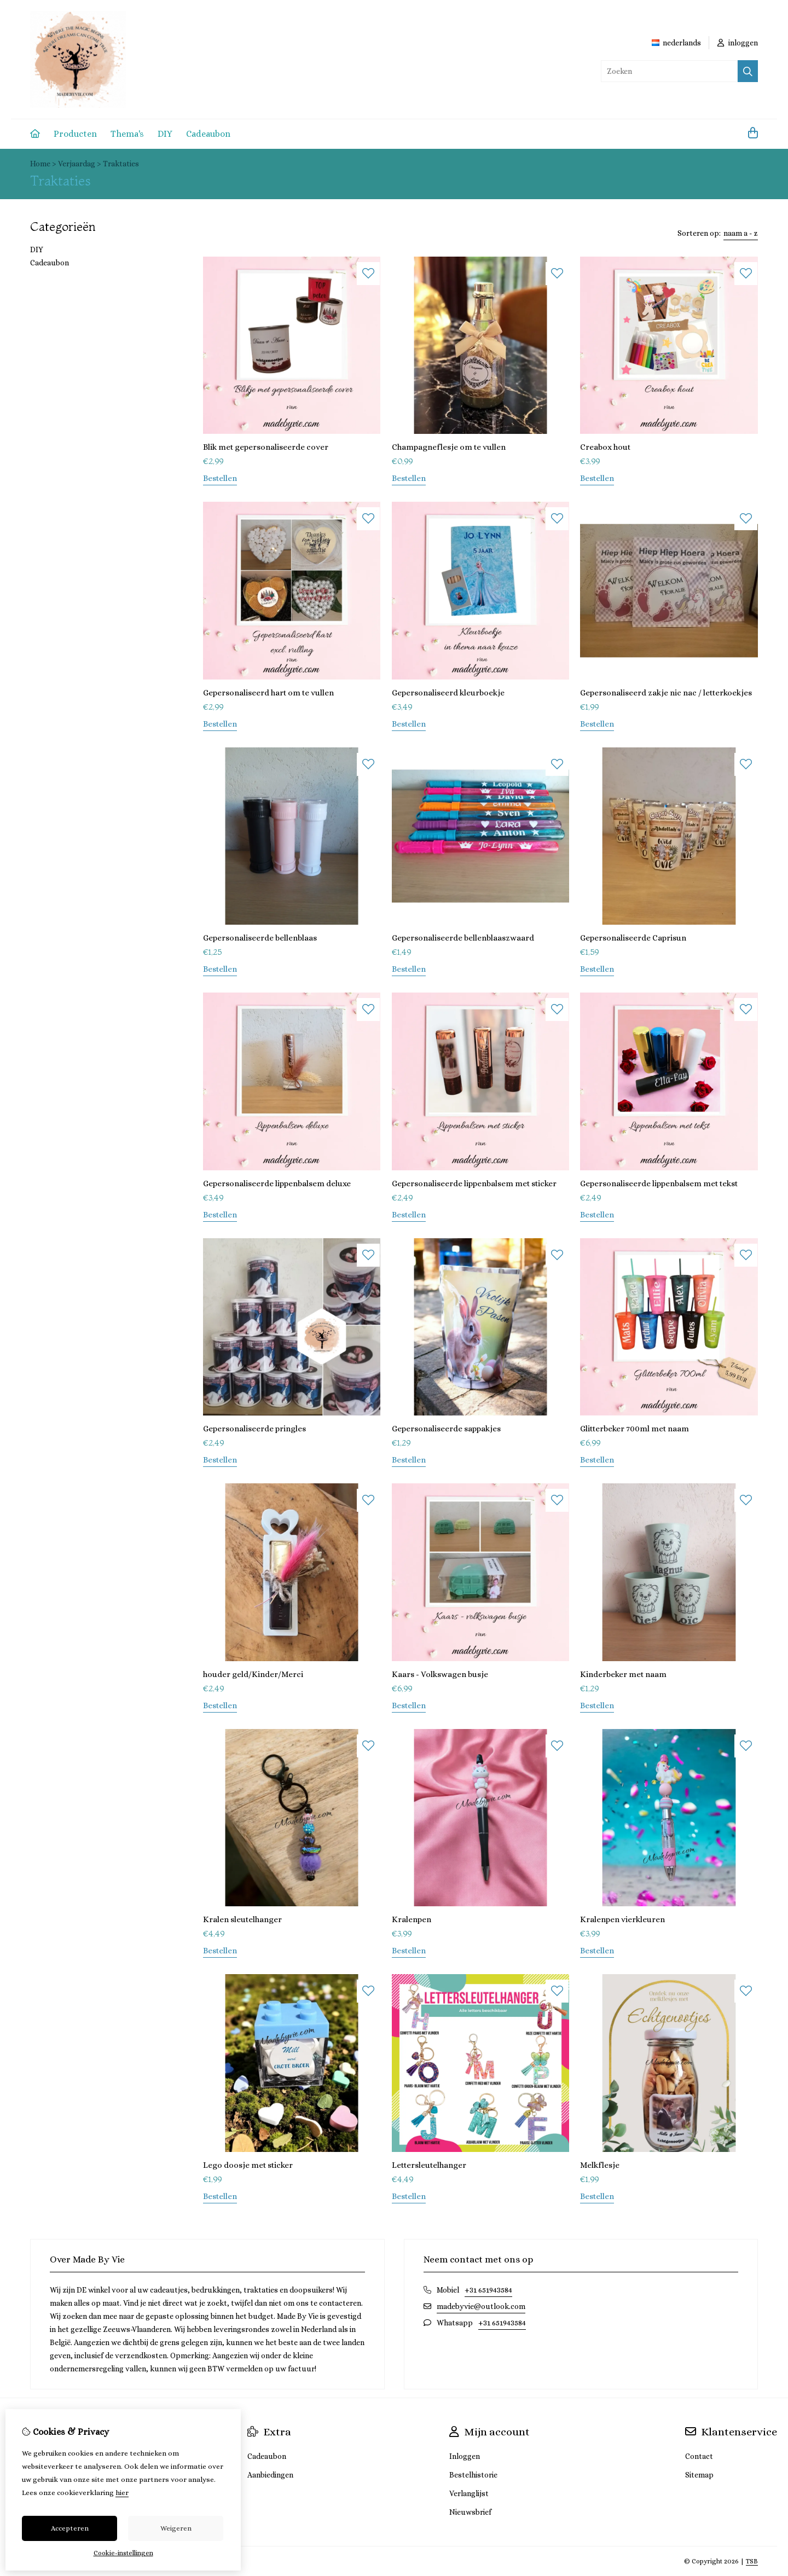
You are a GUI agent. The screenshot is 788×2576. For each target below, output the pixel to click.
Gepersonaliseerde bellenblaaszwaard (463, 938)
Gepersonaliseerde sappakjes (446, 1429)
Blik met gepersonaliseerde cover (265, 447)
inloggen (737, 42)
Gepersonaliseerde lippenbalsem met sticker (474, 1183)
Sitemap (699, 2474)
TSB (752, 2561)
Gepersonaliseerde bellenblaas (260, 938)
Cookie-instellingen (123, 2553)
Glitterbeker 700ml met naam (634, 1429)
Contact (699, 2456)
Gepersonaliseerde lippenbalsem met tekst (659, 1183)
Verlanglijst (469, 2493)
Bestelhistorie (473, 2474)
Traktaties (121, 163)
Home (40, 163)
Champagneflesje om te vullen (449, 447)
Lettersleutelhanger (429, 2165)
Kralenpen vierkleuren (622, 1919)
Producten (75, 134)
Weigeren (176, 2528)
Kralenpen (411, 1919)
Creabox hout (605, 447)
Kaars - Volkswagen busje (440, 1674)
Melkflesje (599, 2165)
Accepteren (70, 2528)
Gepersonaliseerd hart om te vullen (268, 693)
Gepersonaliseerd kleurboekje (448, 693)
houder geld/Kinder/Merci (253, 1674)
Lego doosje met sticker (248, 2165)
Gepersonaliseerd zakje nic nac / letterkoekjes (666, 693)
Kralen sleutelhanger (242, 1919)
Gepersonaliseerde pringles (254, 1429)
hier (122, 2492)
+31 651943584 (488, 2289)
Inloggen (464, 2456)
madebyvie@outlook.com (481, 2306)
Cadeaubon (208, 134)
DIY (165, 134)
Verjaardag (76, 163)
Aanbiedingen (270, 2474)
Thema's (127, 134)
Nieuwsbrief (470, 2512)
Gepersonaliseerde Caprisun (633, 938)
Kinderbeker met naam (623, 1674)
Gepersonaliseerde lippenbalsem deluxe (277, 1183)
